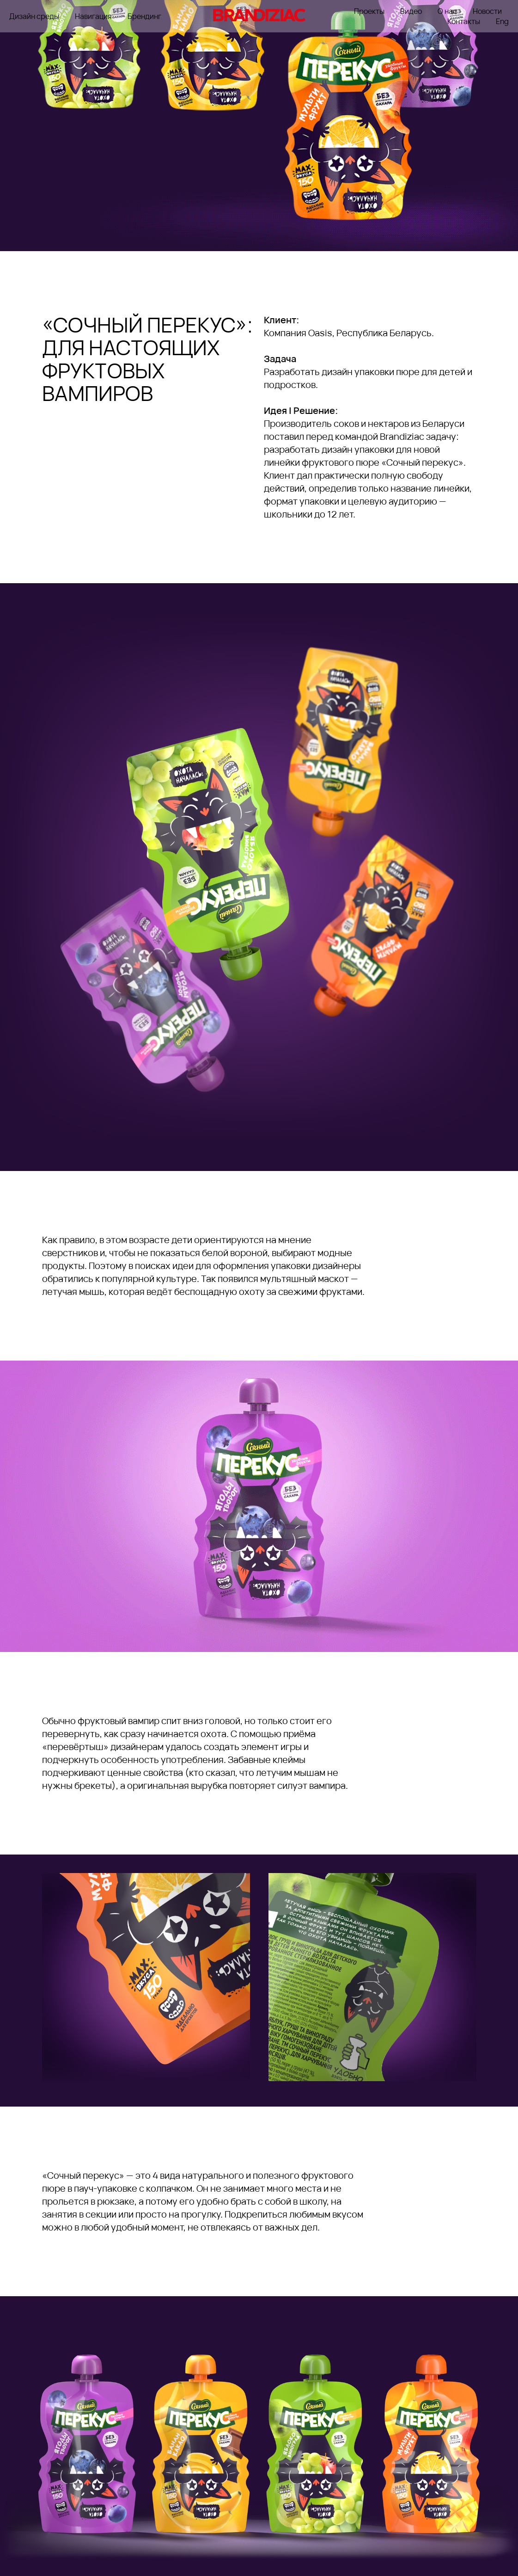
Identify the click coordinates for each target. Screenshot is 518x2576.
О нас (447, 11)
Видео (411, 11)
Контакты (463, 21)
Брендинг (144, 16)
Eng (502, 21)
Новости (487, 11)
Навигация (93, 16)
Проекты (369, 11)
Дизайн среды (34, 16)
